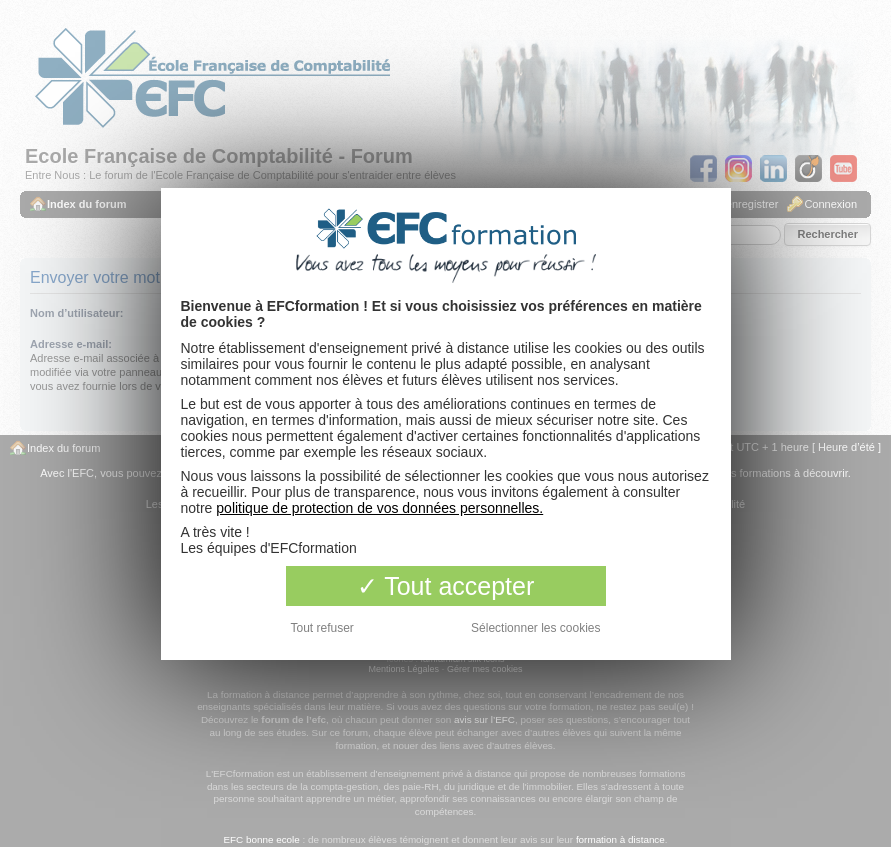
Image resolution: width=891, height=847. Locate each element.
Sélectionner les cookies (535, 628)
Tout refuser (322, 628)
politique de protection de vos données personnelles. (379, 508)
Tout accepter (446, 586)
